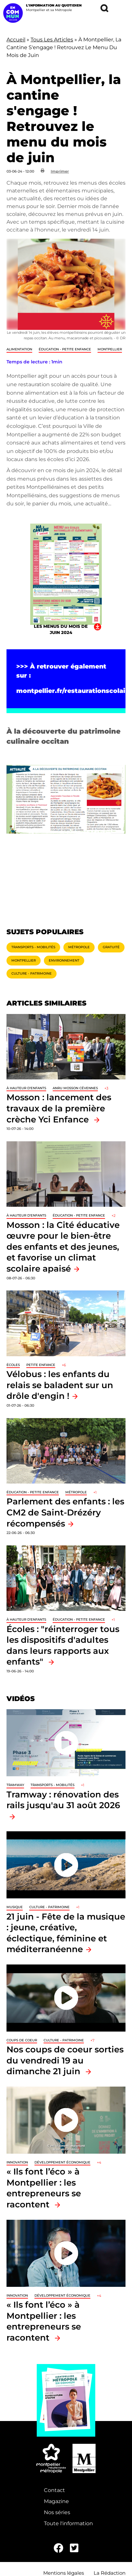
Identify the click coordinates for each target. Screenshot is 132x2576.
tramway (15, 1785)
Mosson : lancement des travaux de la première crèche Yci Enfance (59, 1108)
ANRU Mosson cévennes (75, 1088)
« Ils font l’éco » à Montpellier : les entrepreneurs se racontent (44, 2187)
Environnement (64, 960)
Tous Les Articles (52, 39)
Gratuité (111, 947)
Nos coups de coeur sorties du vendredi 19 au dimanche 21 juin (65, 2060)
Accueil (16, 39)
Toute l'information (68, 2523)
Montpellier (110, 349)
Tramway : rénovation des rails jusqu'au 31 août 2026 (63, 1799)
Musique (15, 1907)
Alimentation (19, 349)
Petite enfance (40, 1365)
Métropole (79, 947)
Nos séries (57, 2512)
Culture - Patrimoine (31, 973)
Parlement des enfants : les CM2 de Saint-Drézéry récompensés (65, 1512)
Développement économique (62, 2162)
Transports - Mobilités (33, 947)
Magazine (56, 2501)
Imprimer (60, 171)
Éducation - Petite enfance (65, 349)
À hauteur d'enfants (26, 1088)
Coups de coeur (22, 2040)
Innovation (17, 2162)
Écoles (13, 1365)
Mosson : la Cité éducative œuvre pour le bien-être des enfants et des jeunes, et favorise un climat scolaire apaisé (63, 1247)
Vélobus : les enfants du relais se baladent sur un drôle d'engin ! (60, 1385)
